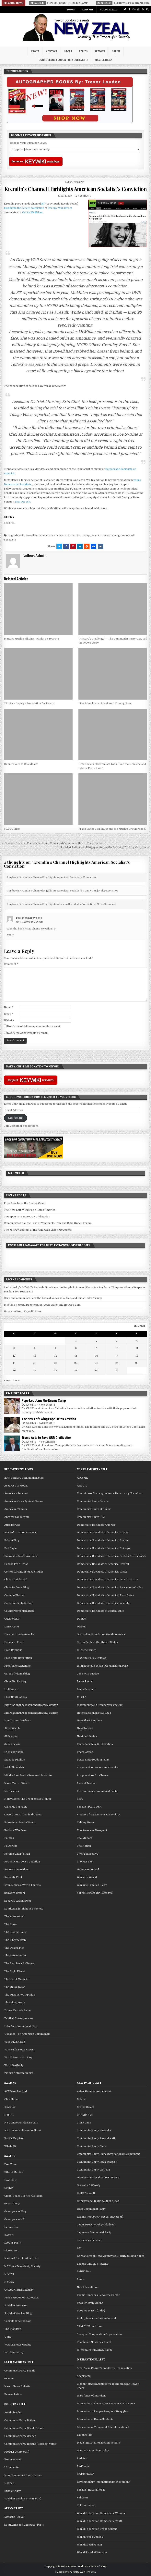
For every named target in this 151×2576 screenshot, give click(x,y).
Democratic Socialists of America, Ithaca (102, 1571)
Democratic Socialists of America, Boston (103, 1540)
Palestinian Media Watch (19, 1822)
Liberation (10, 2250)
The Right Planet (14, 1971)
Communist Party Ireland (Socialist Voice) (30, 2443)
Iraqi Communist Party (91, 2208)
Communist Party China (92, 2146)
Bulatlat (82, 2099)
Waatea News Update (17, 2344)
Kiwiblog (10, 2107)
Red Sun (82, 2458)
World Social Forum (89, 2544)
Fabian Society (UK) (16, 2451)
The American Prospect (92, 1830)
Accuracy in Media (16, 1485)
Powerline (10, 1845)
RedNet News (85, 2473)
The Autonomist (14, 1916)
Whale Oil (10, 2146)
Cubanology (11, 1618)
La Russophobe (14, 1751)
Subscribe (87, 9)
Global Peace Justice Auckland (23, 2195)
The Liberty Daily (15, 1939)
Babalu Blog (11, 1540)
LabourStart (84, 2434)
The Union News (14, 1986)
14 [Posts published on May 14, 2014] (55, 1355)
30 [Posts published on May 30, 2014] (96, 1370)
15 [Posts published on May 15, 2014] (76, 1355)
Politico (9, 1837)
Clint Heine (11, 2099)
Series (116, 51)
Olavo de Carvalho (15, 1806)
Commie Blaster (14, 1595)
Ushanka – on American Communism (27, 2033)
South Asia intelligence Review (23, 1908)
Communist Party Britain (20, 2420)
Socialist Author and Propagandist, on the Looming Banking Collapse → (104, 847)
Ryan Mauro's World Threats (22, 1885)
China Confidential (15, 1579)
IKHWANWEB (86, 2193)
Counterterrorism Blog (19, 1610)
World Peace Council (90, 2536)
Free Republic (13, 1650)
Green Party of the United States (97, 1642)
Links (80, 2279)
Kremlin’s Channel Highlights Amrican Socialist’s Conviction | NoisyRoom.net (67, 904)
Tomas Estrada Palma (17, 2010)
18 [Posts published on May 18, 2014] (136, 1355)
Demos (81, 1618)
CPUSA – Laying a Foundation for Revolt (29, 703)
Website (9, 1020)
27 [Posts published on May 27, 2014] (34, 1370)
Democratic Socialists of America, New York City (107, 1579)
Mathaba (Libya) (14, 2516)
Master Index (103, 59)
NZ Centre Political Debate (21, 2122)
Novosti (9, 2483)
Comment (11, 964)
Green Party (12, 2203)
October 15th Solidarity (19, 2289)
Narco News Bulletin (17, 2386)
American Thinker (15, 1509)
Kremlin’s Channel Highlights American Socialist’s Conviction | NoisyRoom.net (68, 890)
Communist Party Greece (20, 2435)
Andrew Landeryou (16, 1516)
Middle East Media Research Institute (28, 1775)
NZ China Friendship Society (22, 2266)
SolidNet (82, 2497)
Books (71, 9)
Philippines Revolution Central (96, 2318)
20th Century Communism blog (24, 1477)
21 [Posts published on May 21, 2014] (55, 1363)
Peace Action (85, 1751)
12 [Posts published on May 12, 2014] (14, 1355)
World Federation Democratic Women (101, 2513)
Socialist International (91, 2489)
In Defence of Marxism (91, 2395)
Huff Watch (11, 1689)
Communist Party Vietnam (93, 2169)
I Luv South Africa (15, 1697)
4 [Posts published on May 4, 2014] (137, 1340)
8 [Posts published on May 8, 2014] (76, 1348)
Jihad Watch (12, 1728)
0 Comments (48, 1404)
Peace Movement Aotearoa (21, 2297)
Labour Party (12, 2242)
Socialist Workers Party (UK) (22, 2498)
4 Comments (84, 195)
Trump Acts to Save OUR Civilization (27, 1216)
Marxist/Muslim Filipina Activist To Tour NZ (31, 638)
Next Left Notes (87, 1736)
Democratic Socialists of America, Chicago (103, 1548)
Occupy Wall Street (60, 207)
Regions (100, 51)
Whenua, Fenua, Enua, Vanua (94, 2349)
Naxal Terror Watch (16, 1783)
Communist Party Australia (94, 2130)
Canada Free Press (16, 1563)
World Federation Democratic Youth (99, 2521)
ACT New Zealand (15, 2091)
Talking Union (86, 1822)
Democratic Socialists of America (59, 535)
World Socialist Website (92, 2552)
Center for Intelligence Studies (23, 1571)
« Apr (7, 1380)
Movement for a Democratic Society (99, 1704)
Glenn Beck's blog (15, 1681)
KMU (80, 2247)
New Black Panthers (89, 1720)
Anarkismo (84, 2375)
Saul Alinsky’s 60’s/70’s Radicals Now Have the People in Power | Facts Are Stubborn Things (62, 1287)
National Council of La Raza (94, 1712)
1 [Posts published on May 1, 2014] (75, 1340)
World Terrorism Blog (18, 2057)
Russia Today (12, 2490)
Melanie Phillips (14, 1759)
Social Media (108, 9)
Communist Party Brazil (19, 2370)
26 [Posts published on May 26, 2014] (14, 1370)
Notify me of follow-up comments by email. (34, 1026)
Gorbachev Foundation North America (101, 1634)
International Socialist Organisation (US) (102, 1665)
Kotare (8, 2235)
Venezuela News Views (19, 2049)
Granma (9, 2378)
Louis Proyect (86, 1689)
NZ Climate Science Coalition (22, 2130)
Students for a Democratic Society (98, 1814)
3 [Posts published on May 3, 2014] (117, 1340)
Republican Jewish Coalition (22, 1861)
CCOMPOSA (84, 2114)
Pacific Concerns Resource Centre (98, 2295)
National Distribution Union (21, 2258)
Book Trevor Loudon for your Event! (63, 59)
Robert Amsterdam (16, 1869)
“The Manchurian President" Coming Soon (105, 703)
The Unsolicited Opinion (19, 1994)
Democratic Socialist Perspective (98, 2177)
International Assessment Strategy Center (31, 1704)
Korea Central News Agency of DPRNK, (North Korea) (111, 2255)
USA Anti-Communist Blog (20, 2026)
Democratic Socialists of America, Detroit (103, 1563)
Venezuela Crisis (15, 2041)
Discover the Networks (19, 1634)
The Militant (84, 1837)
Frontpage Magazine (17, 1665)
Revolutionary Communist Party (97, 1791)
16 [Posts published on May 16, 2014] (96, 1355)
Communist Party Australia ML (96, 2138)
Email (8, 1014)
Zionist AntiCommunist (18, 2073)
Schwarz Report (14, 1892)
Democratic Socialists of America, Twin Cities (105, 1595)
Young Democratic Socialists (95, 1892)
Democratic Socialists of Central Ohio (100, 1610)
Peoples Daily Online (90, 2302)
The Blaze (10, 1924)
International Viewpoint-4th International (103, 2427)
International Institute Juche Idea (98, 2200)
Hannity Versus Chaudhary (21, 764)
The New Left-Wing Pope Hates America (29, 1209)
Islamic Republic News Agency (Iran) (100, 2216)
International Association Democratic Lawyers (106, 2403)
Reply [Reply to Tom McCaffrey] (10, 935)
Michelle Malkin (14, 1767)
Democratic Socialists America (96, 1524)
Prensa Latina (13, 2394)
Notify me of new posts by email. (27, 1032)
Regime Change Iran (17, 1853)
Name (8, 1007)
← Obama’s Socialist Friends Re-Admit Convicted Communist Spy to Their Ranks (52, 843)
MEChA (81, 1697)
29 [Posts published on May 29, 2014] (75, 1370)
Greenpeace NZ (14, 2219)
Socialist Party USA (89, 1806)
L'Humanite (11, 2467)
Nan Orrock (22, 501)
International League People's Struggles (102, 2411)
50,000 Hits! (12, 828)
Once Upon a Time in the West (23, 1814)
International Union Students (95, 2419)
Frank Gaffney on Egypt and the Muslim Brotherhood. (112, 828)
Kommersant (12, 2459)
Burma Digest (85, 2107)
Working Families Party (92, 1885)
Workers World (87, 1877)
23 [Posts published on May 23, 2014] (96, 1363)
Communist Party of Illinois (94, 1509)
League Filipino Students (92, 2263)
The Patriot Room (15, 1955)
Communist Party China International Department (108, 2153)
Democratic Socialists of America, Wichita (103, 1603)
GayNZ (8, 2187)
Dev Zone (10, 2164)
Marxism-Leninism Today (93, 2450)
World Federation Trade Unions (97, 2528)
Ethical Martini (13, 2172)
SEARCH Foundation (89, 2326)
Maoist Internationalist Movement (98, 2442)
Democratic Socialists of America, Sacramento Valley (110, 1587)
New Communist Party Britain (23, 2475)
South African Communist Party (24, 2524)
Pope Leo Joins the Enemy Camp (24, 1203)
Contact (51, 51)
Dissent (82, 1626)
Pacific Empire (13, 2138)
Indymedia (11, 2227)
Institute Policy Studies (91, 1657)
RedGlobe (83, 2466)
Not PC (8, 2114)
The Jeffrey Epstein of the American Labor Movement (38, 1229)
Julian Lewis (12, 1744)
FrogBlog (10, 2180)
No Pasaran (11, 1791)
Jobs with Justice (88, 1673)
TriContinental (86, 2505)
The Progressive (87, 1853)
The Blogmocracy (15, 1932)
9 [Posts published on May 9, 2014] (96, 1348)
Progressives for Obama (92, 1775)
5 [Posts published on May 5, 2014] (14, 1348)
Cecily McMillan (32, 212)
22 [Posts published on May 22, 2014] (75, 1363)
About (35, 51)
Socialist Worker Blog (18, 2313)
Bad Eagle (10, 1548)
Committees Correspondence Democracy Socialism (109, 1493)
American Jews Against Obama (23, 1501)
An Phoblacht (12, 2412)
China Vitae (84, 2122)
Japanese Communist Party (94, 2232)
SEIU (80, 1798)
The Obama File (14, 1947)
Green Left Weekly (89, 2185)
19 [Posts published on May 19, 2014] (14, 1363)
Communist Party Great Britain (23, 2428)
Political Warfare (15, 1830)
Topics (83, 51)
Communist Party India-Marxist (97, 2161)
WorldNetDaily (13, 2065)
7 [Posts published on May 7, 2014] (55, 1348)
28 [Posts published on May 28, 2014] (55, 1370)
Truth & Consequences (18, 2018)
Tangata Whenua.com (17, 2321)
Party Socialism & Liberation (95, 1744)
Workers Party (13, 2352)
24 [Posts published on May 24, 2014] (116, 1363)
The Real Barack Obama (19, 1963)
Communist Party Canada (93, 1501)
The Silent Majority (16, 1979)
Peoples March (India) (91, 2310)
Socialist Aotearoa (15, 2305)
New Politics (85, 1728)
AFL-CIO (82, 1485)
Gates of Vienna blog (17, 1673)
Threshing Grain (14, 2002)
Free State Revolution (18, 1657)
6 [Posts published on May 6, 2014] (35, 1348)
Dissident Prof (13, 1642)
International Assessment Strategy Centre (31, 1712)
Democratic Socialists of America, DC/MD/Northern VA (111, 1556)
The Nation (84, 1845)
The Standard (12, 2328)
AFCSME (82, 1477)
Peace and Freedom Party (93, 1759)
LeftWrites (84, 2271)
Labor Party (84, 1681)
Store (68, 51)
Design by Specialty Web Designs (75, 2572)
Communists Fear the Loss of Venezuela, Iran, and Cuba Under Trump (48, 1223)
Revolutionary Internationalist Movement (103, 2481)
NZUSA (9, 2281)
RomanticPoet (13, 1877)
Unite (7, 2336)
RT (43, 203)
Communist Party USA (91, 1516)
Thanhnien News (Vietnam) (94, 2342)
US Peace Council (88, 1869)
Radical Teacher (87, 1783)
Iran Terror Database (17, 1720)
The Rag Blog (85, 1861)
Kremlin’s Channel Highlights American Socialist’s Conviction (75, 188)
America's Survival (16, 1493)
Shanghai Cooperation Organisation (99, 2334)
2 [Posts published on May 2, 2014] (96, 1340)
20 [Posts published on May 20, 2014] (34, 1363)
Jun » (16, 1380)
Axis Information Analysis (20, 1532)
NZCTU (9, 2274)
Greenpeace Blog (15, 2211)
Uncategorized (76, 182)
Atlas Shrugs (12, 1524)
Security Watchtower (17, 1900)
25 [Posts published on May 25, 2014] (136, 1363)
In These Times (86, 1650)
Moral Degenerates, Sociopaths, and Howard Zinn (49, 1304)
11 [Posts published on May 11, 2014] (137, 1348)
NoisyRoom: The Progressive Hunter (28, 1798)
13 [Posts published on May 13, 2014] (34, 1355)
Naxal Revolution (87, 2287)
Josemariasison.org (89, 2240)
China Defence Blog (16, 1587)
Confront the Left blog (18, 1603)
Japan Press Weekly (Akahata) (96, 2224)
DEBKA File (11, 1626)
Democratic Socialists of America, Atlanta (103, 1532)
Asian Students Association (94, 2091)
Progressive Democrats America (98, 1767)
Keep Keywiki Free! (28, 1311)
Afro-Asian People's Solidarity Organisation (104, 2368)
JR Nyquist (11, 1736)
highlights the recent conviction (24, 207)
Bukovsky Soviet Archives (21, 1556)
